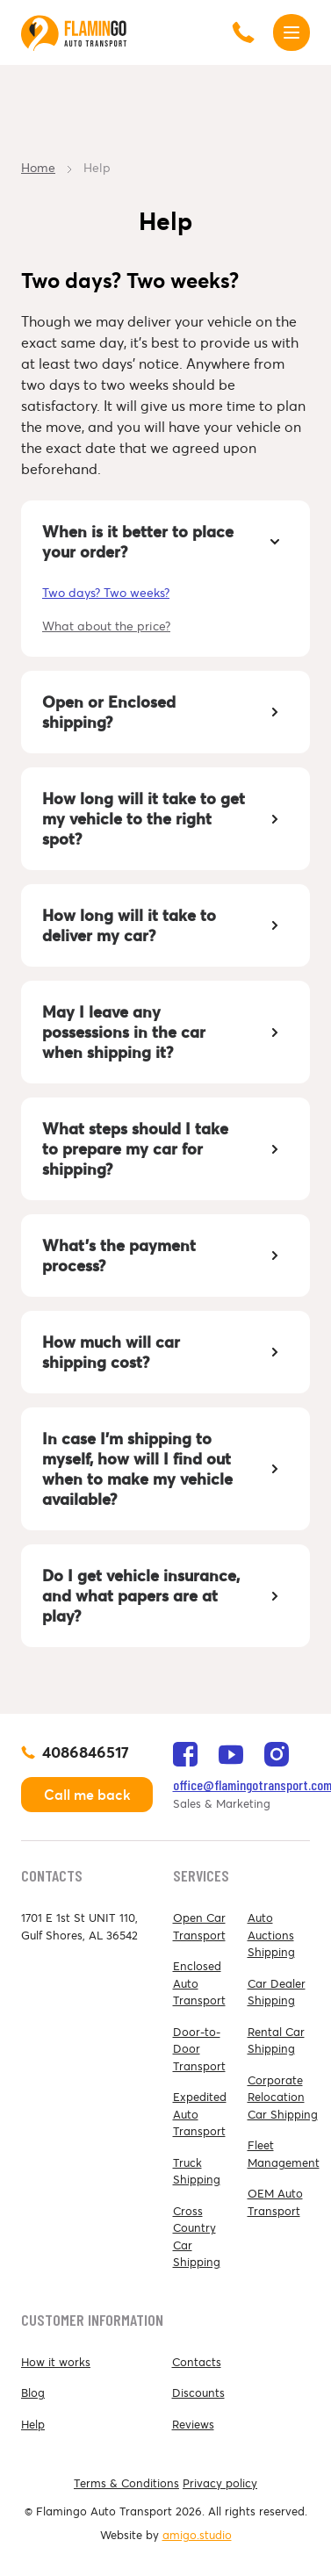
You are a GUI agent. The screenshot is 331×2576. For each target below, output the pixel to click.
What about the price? (106, 626)
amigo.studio (197, 2535)
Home (38, 168)
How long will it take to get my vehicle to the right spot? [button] (163, 818)
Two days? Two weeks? (105, 593)
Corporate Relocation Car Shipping (283, 2097)
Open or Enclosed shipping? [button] (163, 712)
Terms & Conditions (126, 2483)
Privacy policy (220, 2483)
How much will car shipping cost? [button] (163, 1352)
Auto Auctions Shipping (271, 1935)
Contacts (196, 2362)
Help (33, 2424)
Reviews (193, 2424)
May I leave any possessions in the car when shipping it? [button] (163, 1032)
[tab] (165, 541)
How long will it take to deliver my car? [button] (163, 925)
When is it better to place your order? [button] (163, 542)
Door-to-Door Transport (199, 2049)
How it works (55, 2362)
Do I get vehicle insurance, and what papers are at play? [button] (163, 1595)
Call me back (87, 1794)
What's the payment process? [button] (163, 1255)
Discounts (198, 2392)
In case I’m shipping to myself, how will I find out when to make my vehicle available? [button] (163, 1468)
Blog (33, 2392)
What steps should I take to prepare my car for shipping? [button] (163, 1149)
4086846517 (85, 1752)
